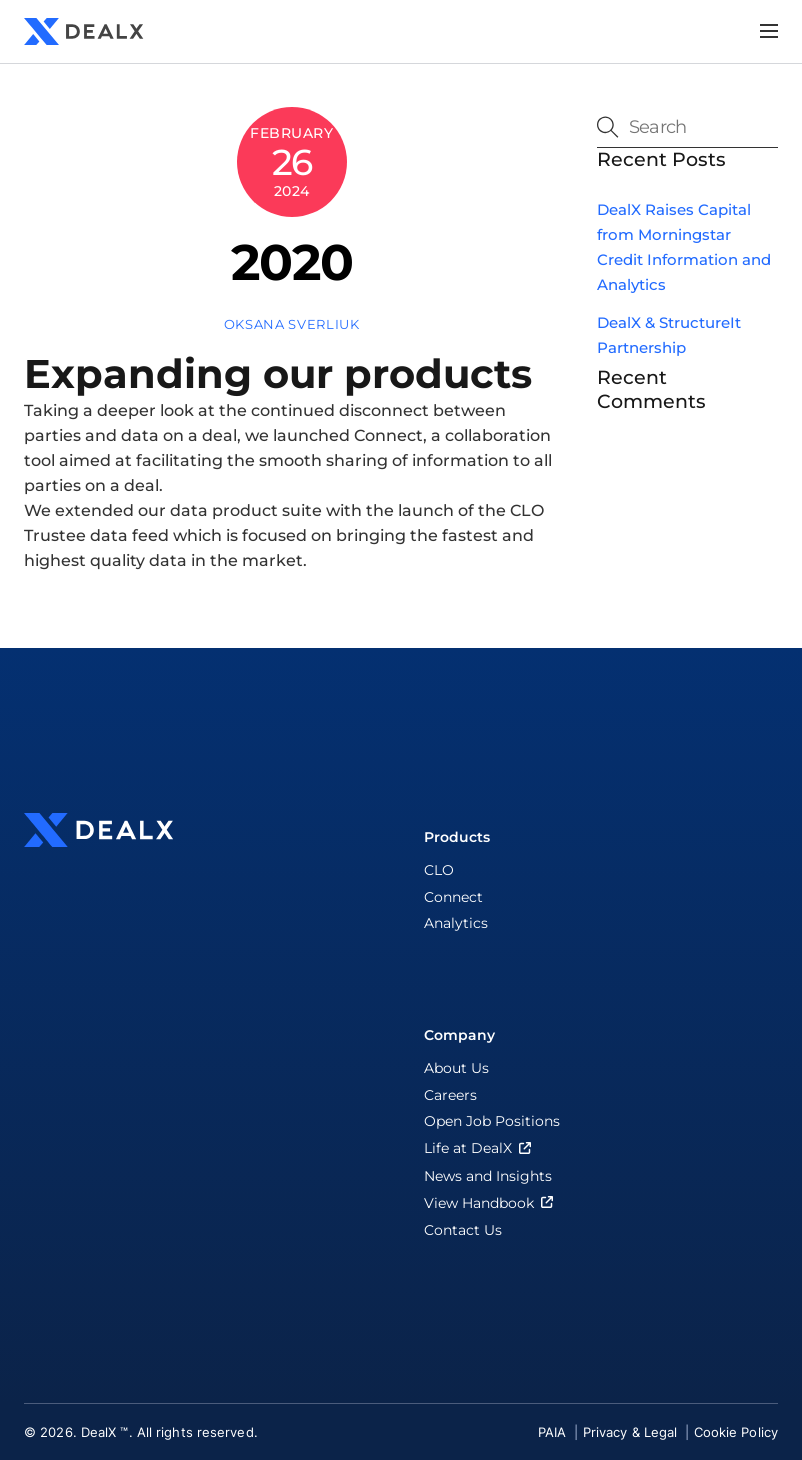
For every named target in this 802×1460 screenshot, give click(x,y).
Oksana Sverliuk (292, 324)
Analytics (456, 923)
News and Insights (488, 1176)
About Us (456, 1068)
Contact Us (463, 1230)
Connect (453, 897)
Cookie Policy (736, 1432)
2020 (292, 262)
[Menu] (769, 31)
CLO (439, 870)
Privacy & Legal (632, 1432)
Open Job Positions (492, 1121)
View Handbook (490, 1202)
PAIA (554, 1432)
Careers (450, 1095)
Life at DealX (479, 1148)
